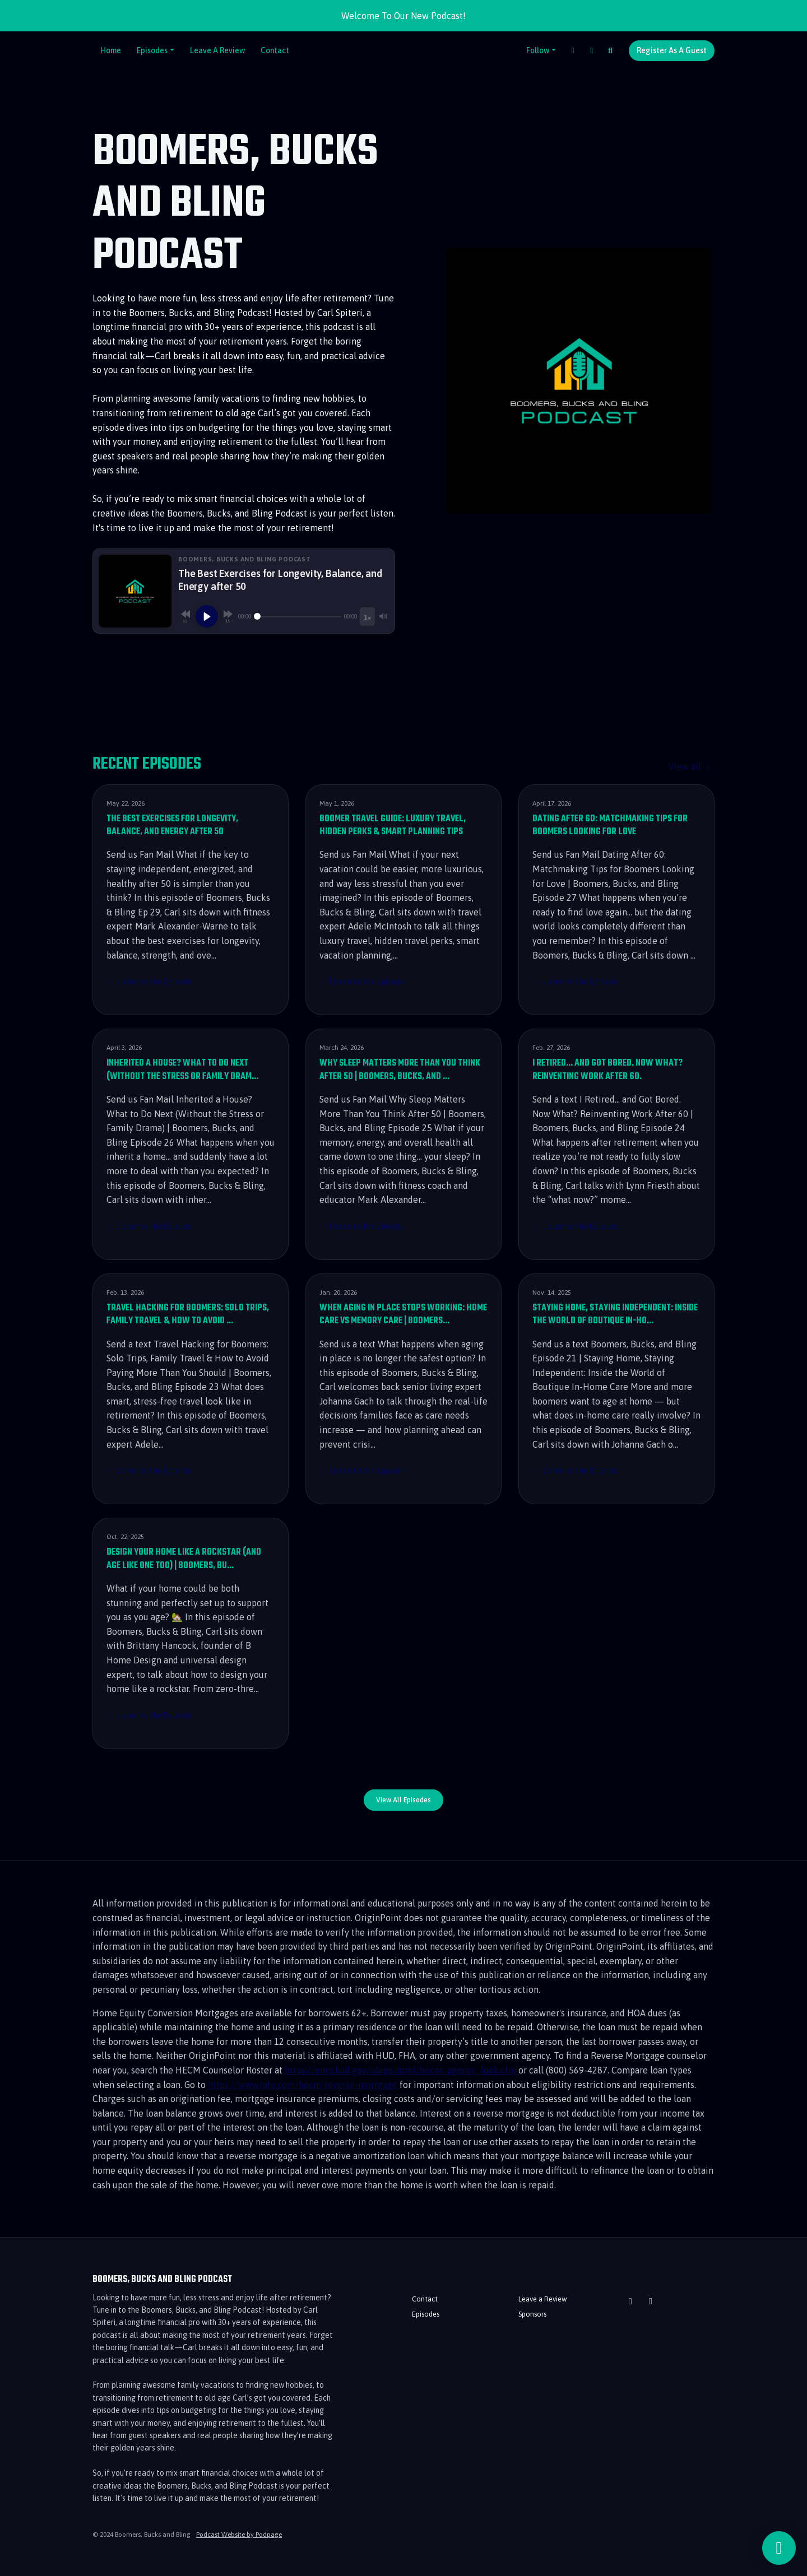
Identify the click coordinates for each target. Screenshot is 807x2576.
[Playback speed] (367, 616)
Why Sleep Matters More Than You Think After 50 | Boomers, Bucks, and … (399, 1070)
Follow (537, 50)
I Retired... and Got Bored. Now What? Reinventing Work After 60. (607, 1070)
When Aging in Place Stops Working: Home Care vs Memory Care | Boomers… (403, 1314)
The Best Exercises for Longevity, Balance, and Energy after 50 (172, 825)
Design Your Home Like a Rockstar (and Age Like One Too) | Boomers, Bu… (183, 1559)
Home (110, 50)
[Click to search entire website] (610, 50)
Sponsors (532, 2314)
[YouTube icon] (630, 2300)
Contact (275, 50)
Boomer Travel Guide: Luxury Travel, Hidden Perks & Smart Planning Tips (392, 825)
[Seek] (297, 616)
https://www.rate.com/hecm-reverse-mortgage (304, 2085)
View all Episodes (403, 1800)
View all (692, 766)
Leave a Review (217, 50)
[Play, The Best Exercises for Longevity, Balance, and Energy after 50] (207, 616)
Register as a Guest (672, 50)
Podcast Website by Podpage (239, 2534)
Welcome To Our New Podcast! (403, 16)
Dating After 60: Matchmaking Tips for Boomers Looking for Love (610, 825)
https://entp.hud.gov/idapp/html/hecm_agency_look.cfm (401, 2070)
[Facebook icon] (650, 2300)
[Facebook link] (573, 50)
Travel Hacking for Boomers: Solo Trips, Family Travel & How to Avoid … (187, 1314)
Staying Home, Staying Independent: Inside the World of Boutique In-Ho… (615, 1314)
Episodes (152, 50)
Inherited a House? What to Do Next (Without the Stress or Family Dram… (182, 1070)
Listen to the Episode (149, 981)
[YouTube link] (591, 50)
